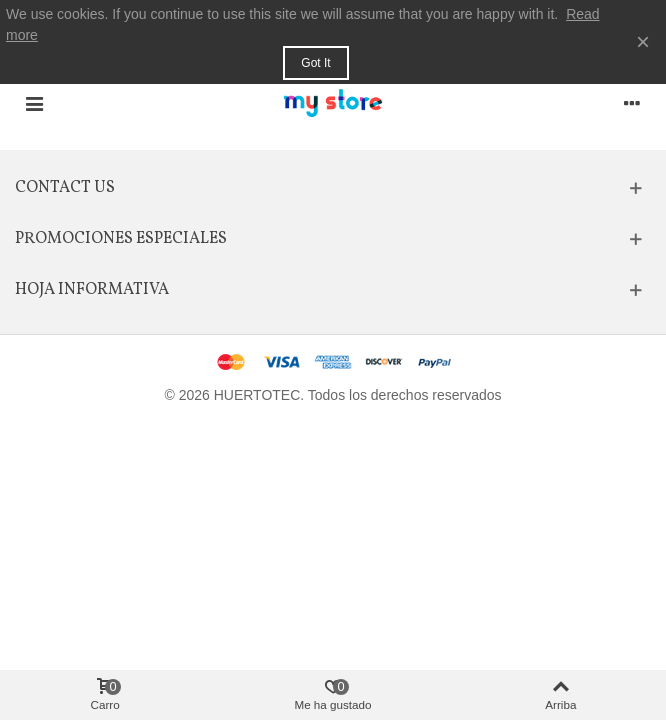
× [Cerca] (643, 41)
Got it (315, 63)
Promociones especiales (121, 239)
